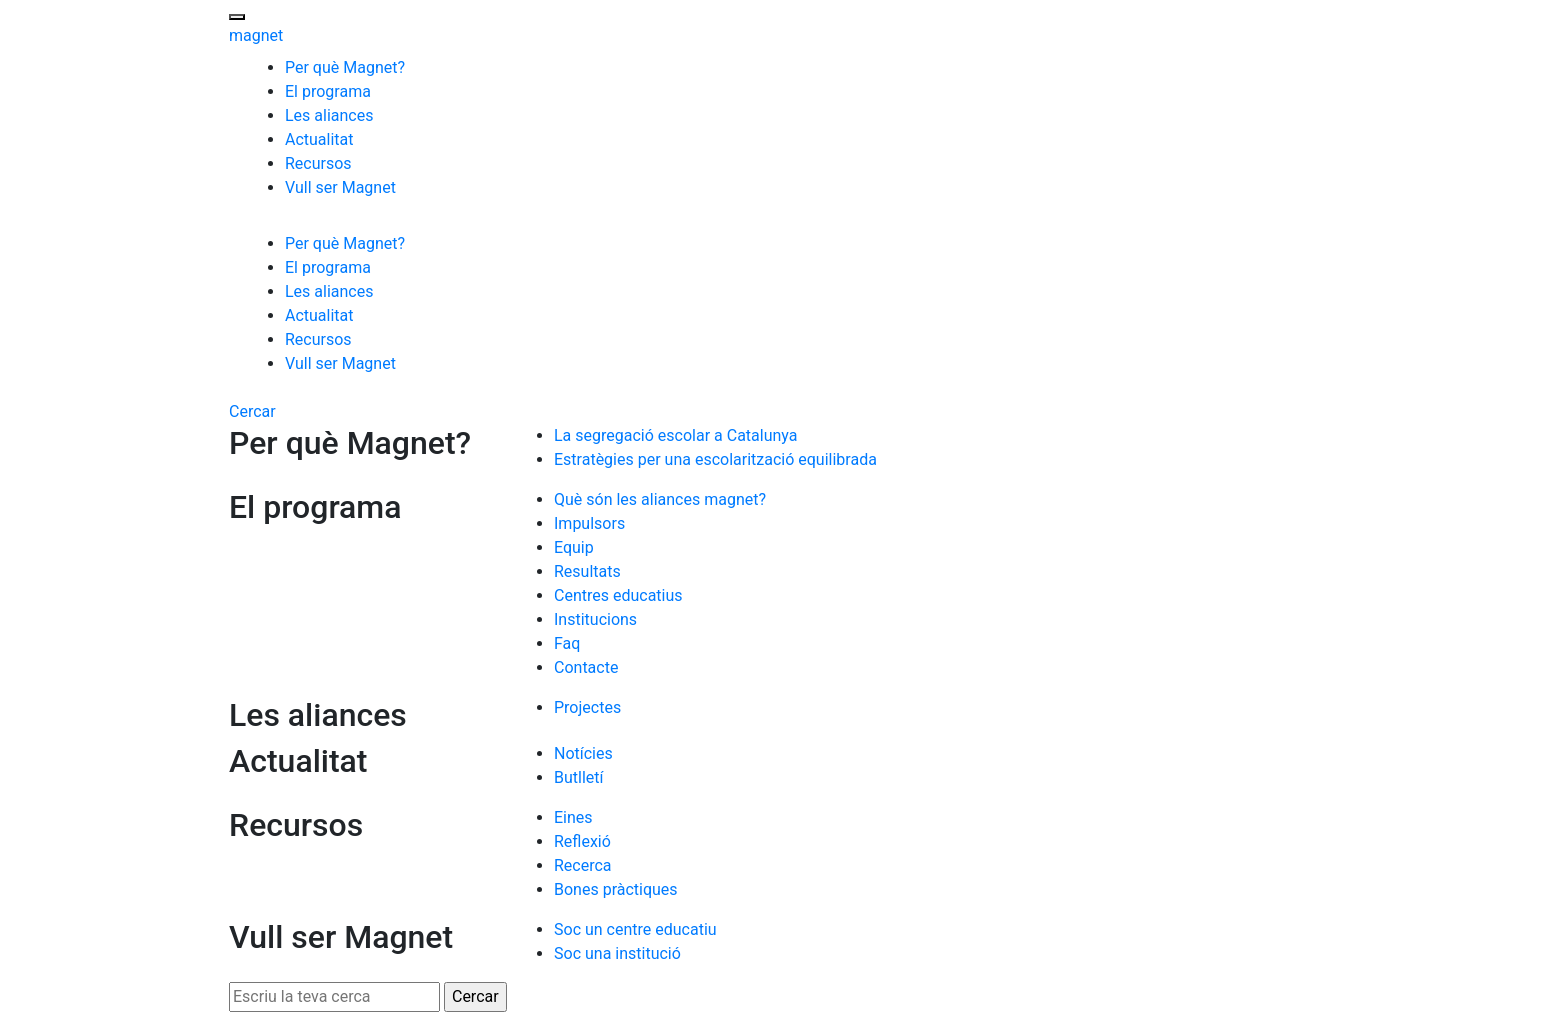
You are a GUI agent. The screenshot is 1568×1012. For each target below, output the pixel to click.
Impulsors (589, 523)
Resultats (587, 571)
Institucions (595, 619)
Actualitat (319, 139)
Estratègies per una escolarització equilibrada (715, 459)
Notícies (583, 753)
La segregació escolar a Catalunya (675, 435)
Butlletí (578, 777)
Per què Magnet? (345, 67)
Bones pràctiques (616, 889)
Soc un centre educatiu (635, 929)
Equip (574, 547)
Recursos (318, 163)
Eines (573, 817)
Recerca (583, 865)
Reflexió (582, 841)
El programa (328, 91)
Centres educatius (618, 595)
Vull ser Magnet (340, 187)
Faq (567, 643)
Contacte (586, 667)
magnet (256, 35)
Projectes (587, 707)
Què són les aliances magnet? (660, 499)
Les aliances (329, 115)
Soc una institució (617, 953)
